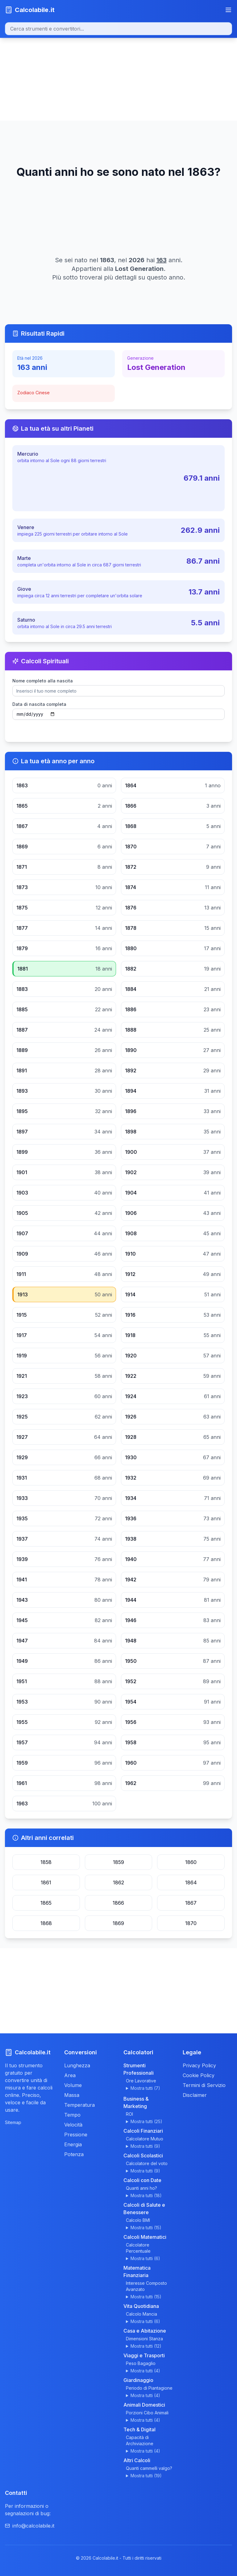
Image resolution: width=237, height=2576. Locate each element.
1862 (118, 1882)
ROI (129, 2114)
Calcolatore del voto (147, 2163)
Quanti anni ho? (141, 2188)
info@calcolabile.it (29, 2526)
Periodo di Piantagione (149, 2388)
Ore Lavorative (141, 2080)
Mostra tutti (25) (146, 2121)
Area (70, 2075)
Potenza (74, 2154)
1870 (191, 1923)
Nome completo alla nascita (42, 680)
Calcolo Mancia (141, 2314)
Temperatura (79, 2105)
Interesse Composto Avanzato (146, 2286)
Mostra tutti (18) (146, 2195)
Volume (73, 2085)
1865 (46, 1903)
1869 (118, 1923)
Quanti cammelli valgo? (149, 2468)
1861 (46, 1882)
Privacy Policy (199, 2065)
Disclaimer (195, 2095)
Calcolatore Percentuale (138, 2248)
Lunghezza (77, 2065)
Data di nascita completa (39, 704)
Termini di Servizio (204, 2085)
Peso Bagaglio (141, 2363)
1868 (46, 1923)
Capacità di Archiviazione (139, 2440)
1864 (191, 1882)
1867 (191, 1903)
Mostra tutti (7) (145, 2088)
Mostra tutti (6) (145, 2258)
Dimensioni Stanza (144, 2338)
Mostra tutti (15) (146, 2227)
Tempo (72, 2115)
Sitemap (13, 2122)
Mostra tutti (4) (145, 2370)
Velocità (73, 2125)
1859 (118, 1862)
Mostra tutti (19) (146, 2475)
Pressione (75, 2134)
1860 (191, 1862)
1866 (118, 1903)
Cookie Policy (198, 2075)
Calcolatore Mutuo (144, 2138)
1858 (46, 1862)
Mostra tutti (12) (146, 2346)
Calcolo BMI (138, 2220)
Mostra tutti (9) (145, 2146)
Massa (71, 2095)
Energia (73, 2144)
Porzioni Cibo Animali (147, 2412)
